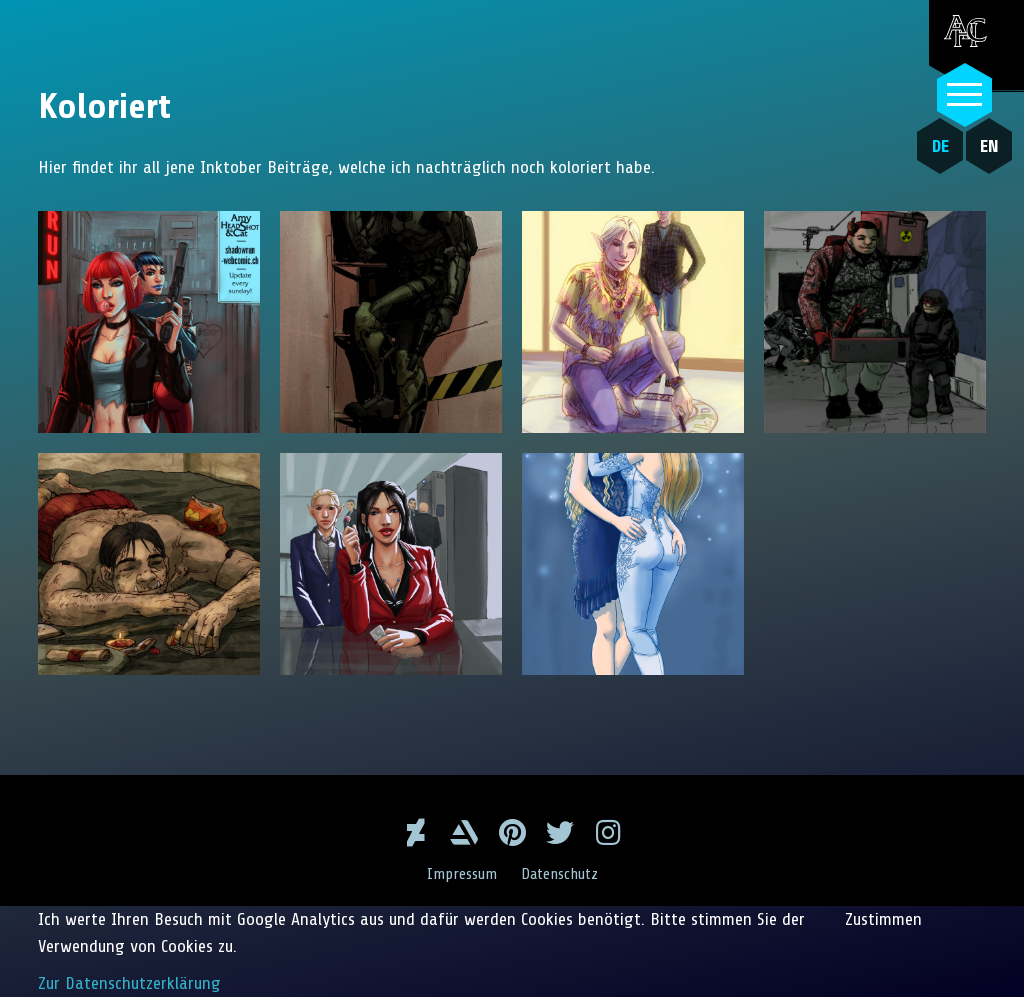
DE (940, 146)
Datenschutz (559, 874)
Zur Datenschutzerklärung (129, 983)
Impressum (462, 874)
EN (989, 146)
